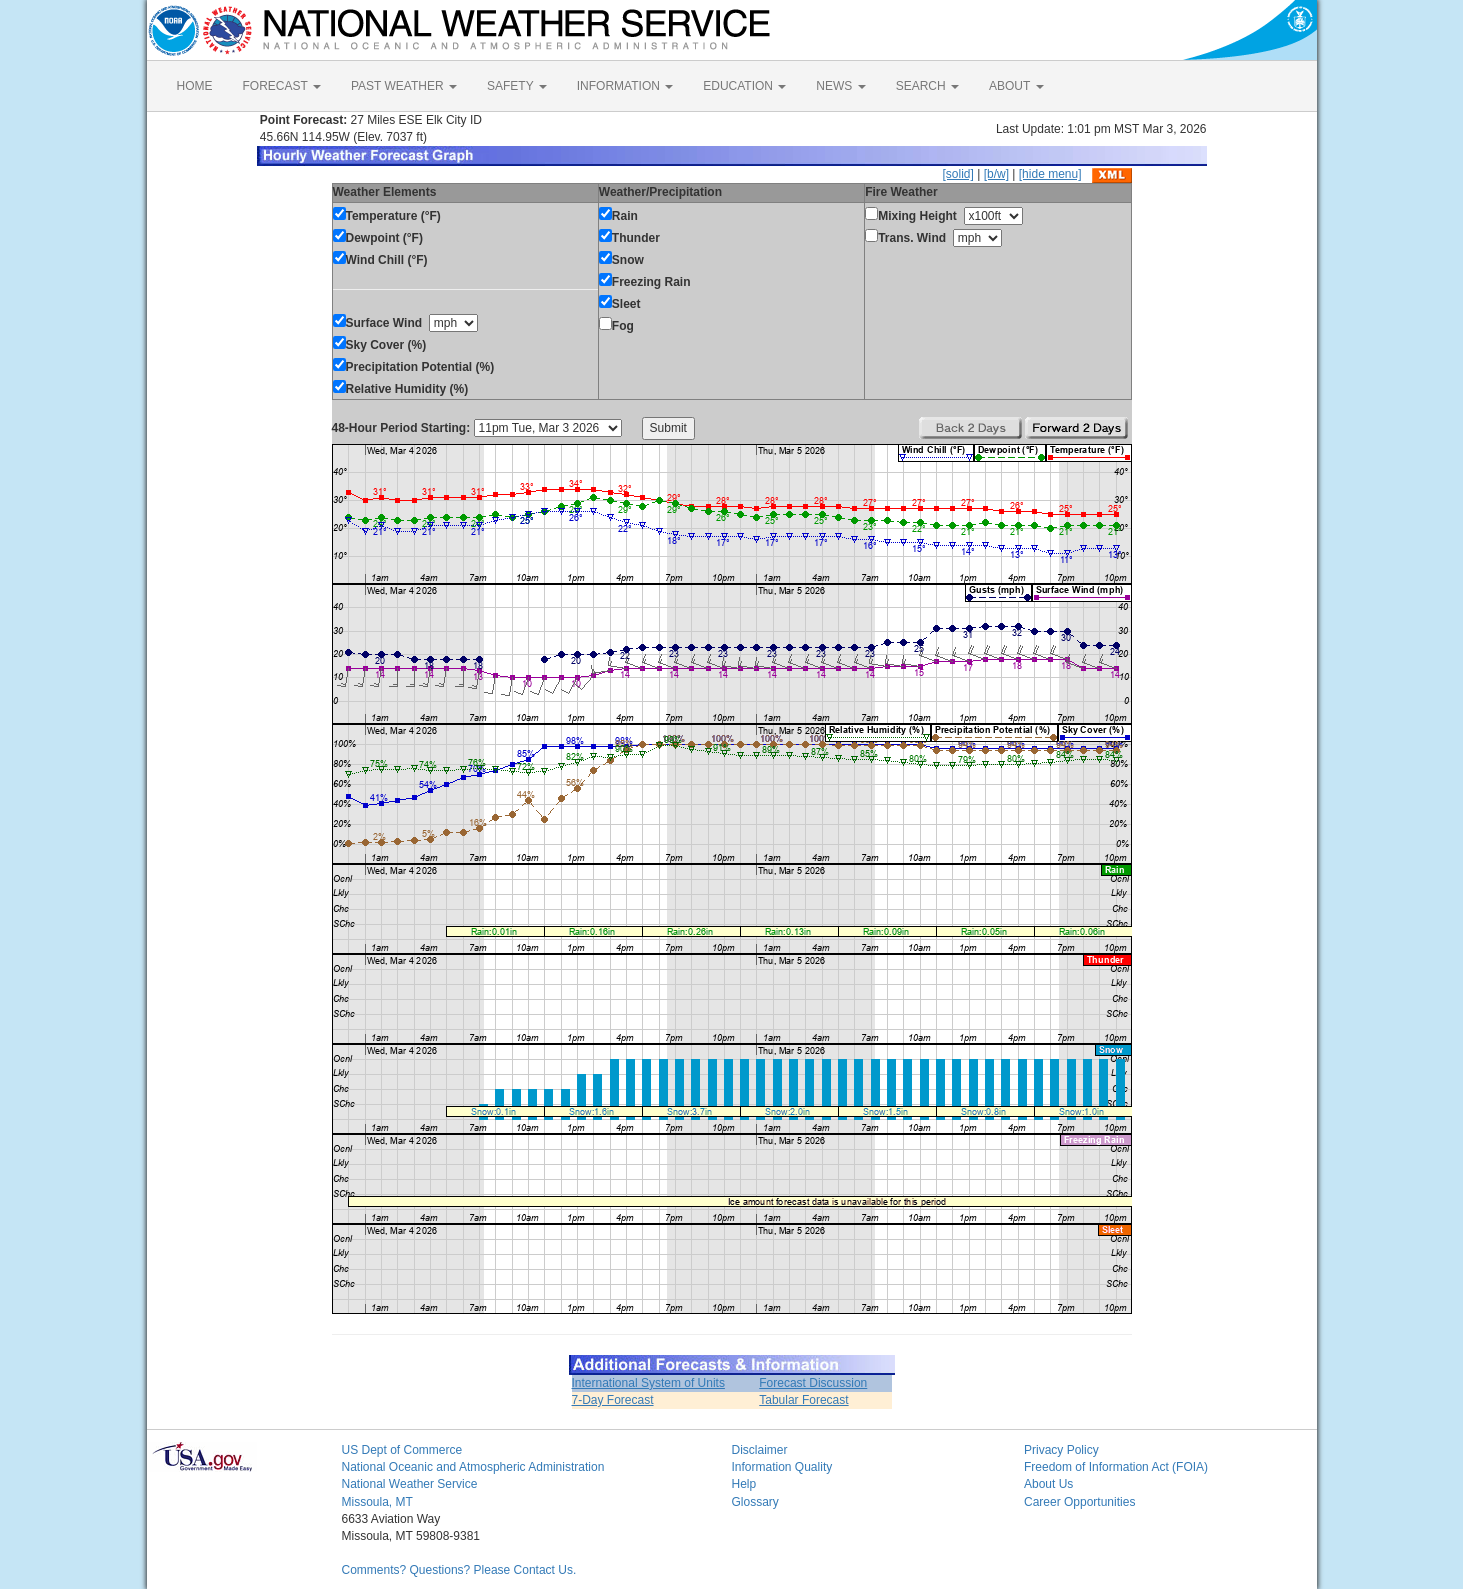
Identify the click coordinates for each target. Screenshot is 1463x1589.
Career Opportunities (1079, 1502)
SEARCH (927, 86)
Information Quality (782, 1467)
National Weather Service (410, 1484)
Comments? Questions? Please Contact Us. (459, 1570)
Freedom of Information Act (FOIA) (1116, 1467)
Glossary (755, 1502)
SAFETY (517, 86)
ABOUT (1016, 86)
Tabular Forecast (803, 1400)
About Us (1048, 1484)
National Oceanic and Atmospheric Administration (473, 1467)
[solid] (957, 174)
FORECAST (282, 86)
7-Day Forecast (613, 1400)
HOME (195, 86)
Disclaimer (760, 1450)
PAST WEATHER (404, 86)
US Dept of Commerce (402, 1450)
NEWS (840, 86)
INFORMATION (625, 86)
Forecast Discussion (813, 1383)
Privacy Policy (1061, 1450)
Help (744, 1484)
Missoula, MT (377, 1502)
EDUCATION (744, 86)
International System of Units (648, 1383)
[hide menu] (1050, 174)
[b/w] (996, 174)
